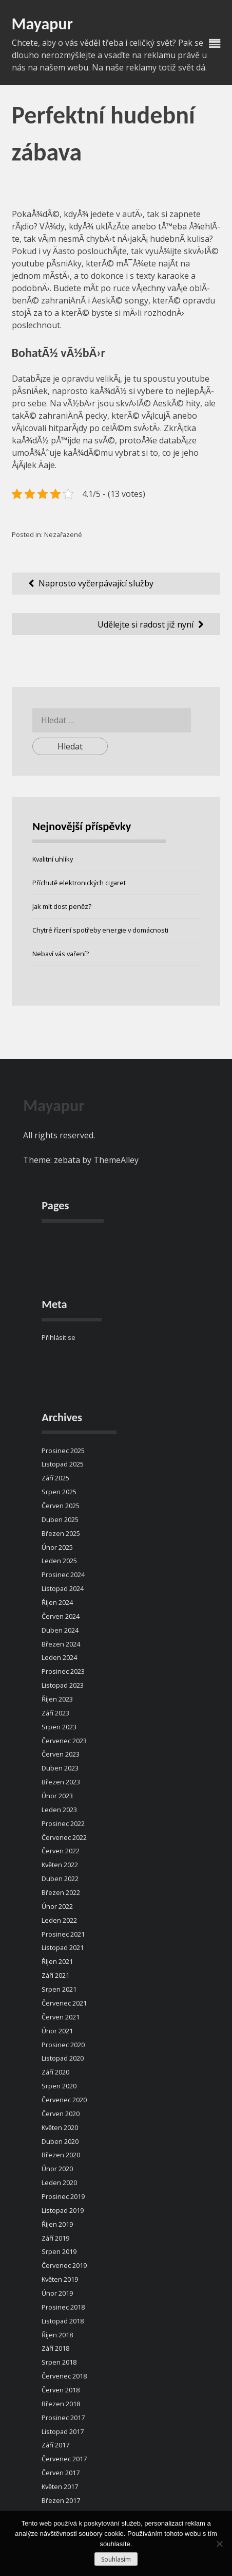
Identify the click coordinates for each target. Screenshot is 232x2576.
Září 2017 (55, 2444)
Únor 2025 (57, 1547)
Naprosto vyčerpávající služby (95, 583)
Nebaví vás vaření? (60, 953)
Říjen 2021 (57, 1961)
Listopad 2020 (63, 2058)
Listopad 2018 (63, 2320)
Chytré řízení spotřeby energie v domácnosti (100, 930)
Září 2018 (55, 2348)
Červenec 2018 (64, 2376)
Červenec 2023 (64, 1740)
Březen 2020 (61, 2154)
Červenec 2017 (64, 2458)
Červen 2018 (61, 2389)
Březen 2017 (61, 2500)
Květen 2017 (60, 2486)
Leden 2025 (59, 1560)
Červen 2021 (61, 2017)
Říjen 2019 (57, 2224)
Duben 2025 (60, 1519)
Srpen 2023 (59, 1726)
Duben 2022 (60, 1878)
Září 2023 (55, 1713)
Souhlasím (116, 2559)
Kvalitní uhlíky (52, 859)
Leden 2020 (59, 2182)
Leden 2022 (59, 1920)
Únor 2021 (57, 2030)
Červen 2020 (61, 2113)
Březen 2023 (61, 1781)
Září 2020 (55, 2072)
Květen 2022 (60, 1864)
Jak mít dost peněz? (61, 906)
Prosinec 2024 (63, 1574)
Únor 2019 (57, 2293)
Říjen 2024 (57, 1602)
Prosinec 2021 (63, 1934)
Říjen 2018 (57, 2334)
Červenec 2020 (64, 2099)
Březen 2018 (61, 2403)
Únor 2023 (57, 1795)
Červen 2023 (61, 1754)
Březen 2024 (61, 1644)
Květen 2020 (60, 2127)
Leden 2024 (59, 1657)
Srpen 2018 (59, 2362)
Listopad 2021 (63, 1947)
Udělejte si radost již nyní (146, 624)
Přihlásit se (58, 1337)
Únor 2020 (57, 2168)
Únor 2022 (57, 1906)
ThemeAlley (116, 1160)
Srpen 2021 (59, 1989)
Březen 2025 (61, 1533)
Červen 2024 (61, 1616)
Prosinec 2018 (63, 2307)
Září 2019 (55, 2238)
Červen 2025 (61, 1505)
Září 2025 (55, 1477)
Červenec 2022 (64, 1837)
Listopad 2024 (63, 1588)
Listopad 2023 (63, 1685)
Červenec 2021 (64, 2003)
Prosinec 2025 (63, 1450)
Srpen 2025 (59, 1491)
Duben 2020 (60, 2141)
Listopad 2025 (63, 1464)
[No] (219, 2543)
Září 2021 (55, 1975)
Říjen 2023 (57, 1699)
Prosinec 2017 (63, 2417)
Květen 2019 (60, 2279)
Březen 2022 (61, 1892)
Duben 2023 (60, 1768)
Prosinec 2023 (63, 1671)
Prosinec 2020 (63, 2044)
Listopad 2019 (63, 2210)
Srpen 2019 (59, 2251)
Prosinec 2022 (63, 1823)
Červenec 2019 (64, 2265)
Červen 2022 (61, 1850)
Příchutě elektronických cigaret (79, 882)
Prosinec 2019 (63, 2196)
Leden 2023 (59, 1809)
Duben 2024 (60, 1630)
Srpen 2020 (59, 2085)
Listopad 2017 (63, 2431)
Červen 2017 (61, 2472)
